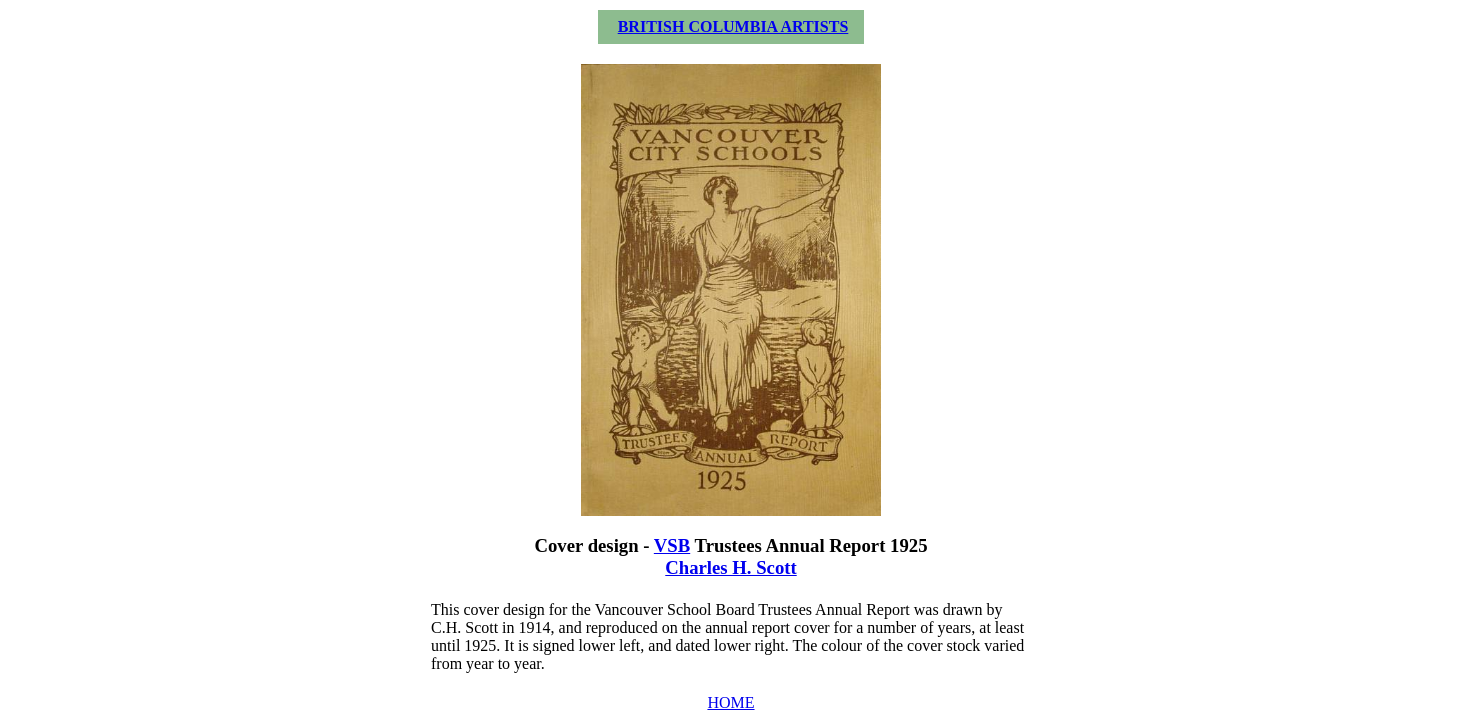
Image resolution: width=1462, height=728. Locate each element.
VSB (672, 545)
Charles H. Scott (730, 567)
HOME (730, 702)
